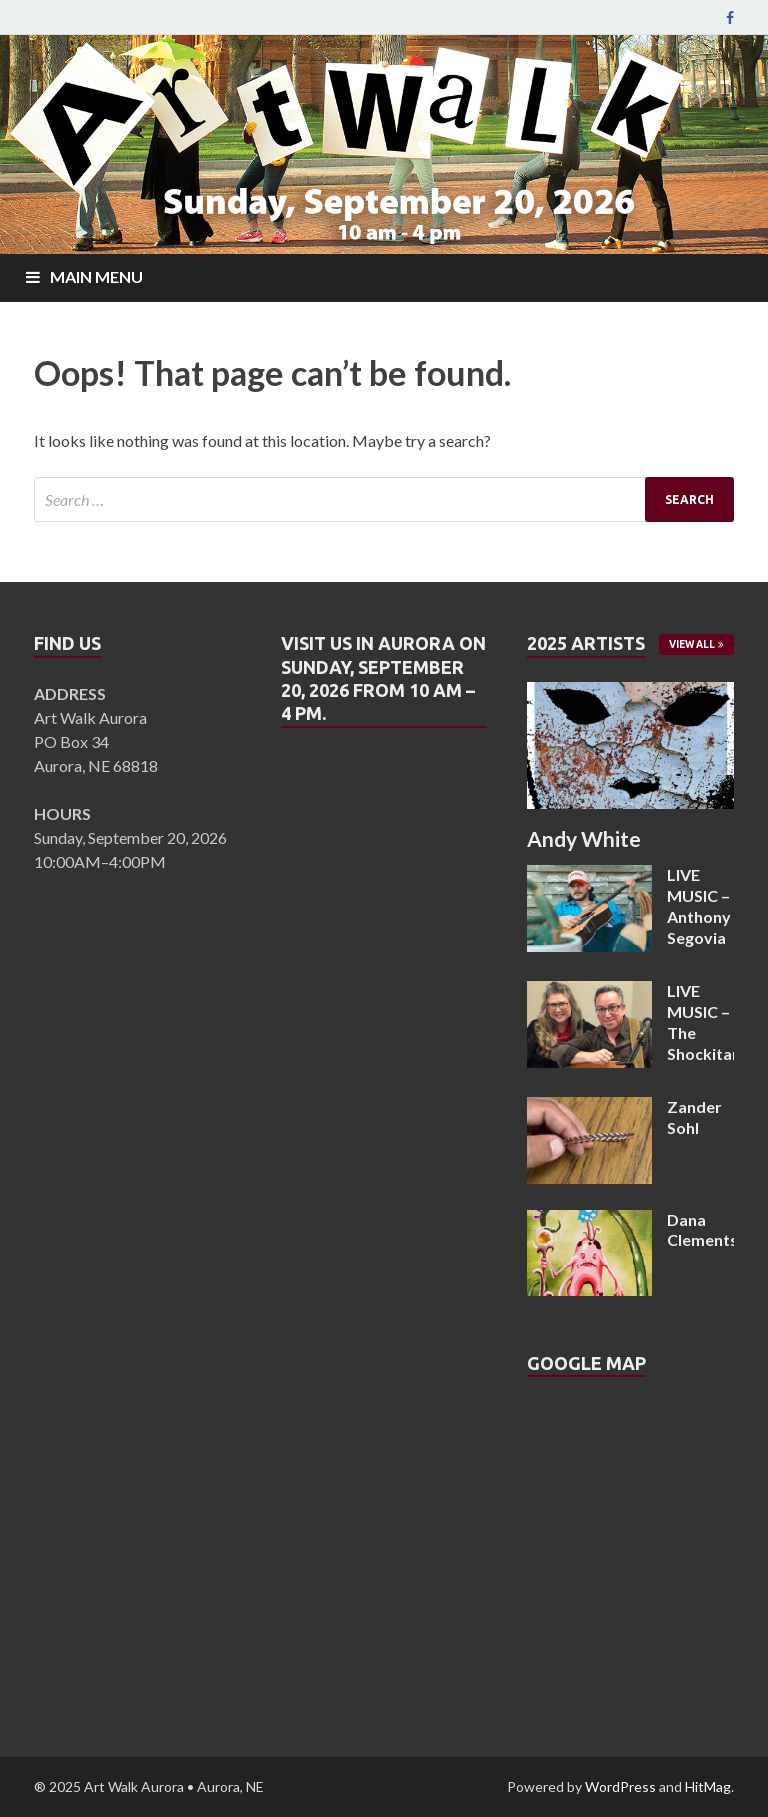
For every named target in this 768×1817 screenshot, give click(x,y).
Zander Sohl (694, 1117)
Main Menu (96, 276)
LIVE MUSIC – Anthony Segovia (699, 905)
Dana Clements (702, 1230)
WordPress (620, 1786)
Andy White (584, 838)
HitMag (708, 1786)
